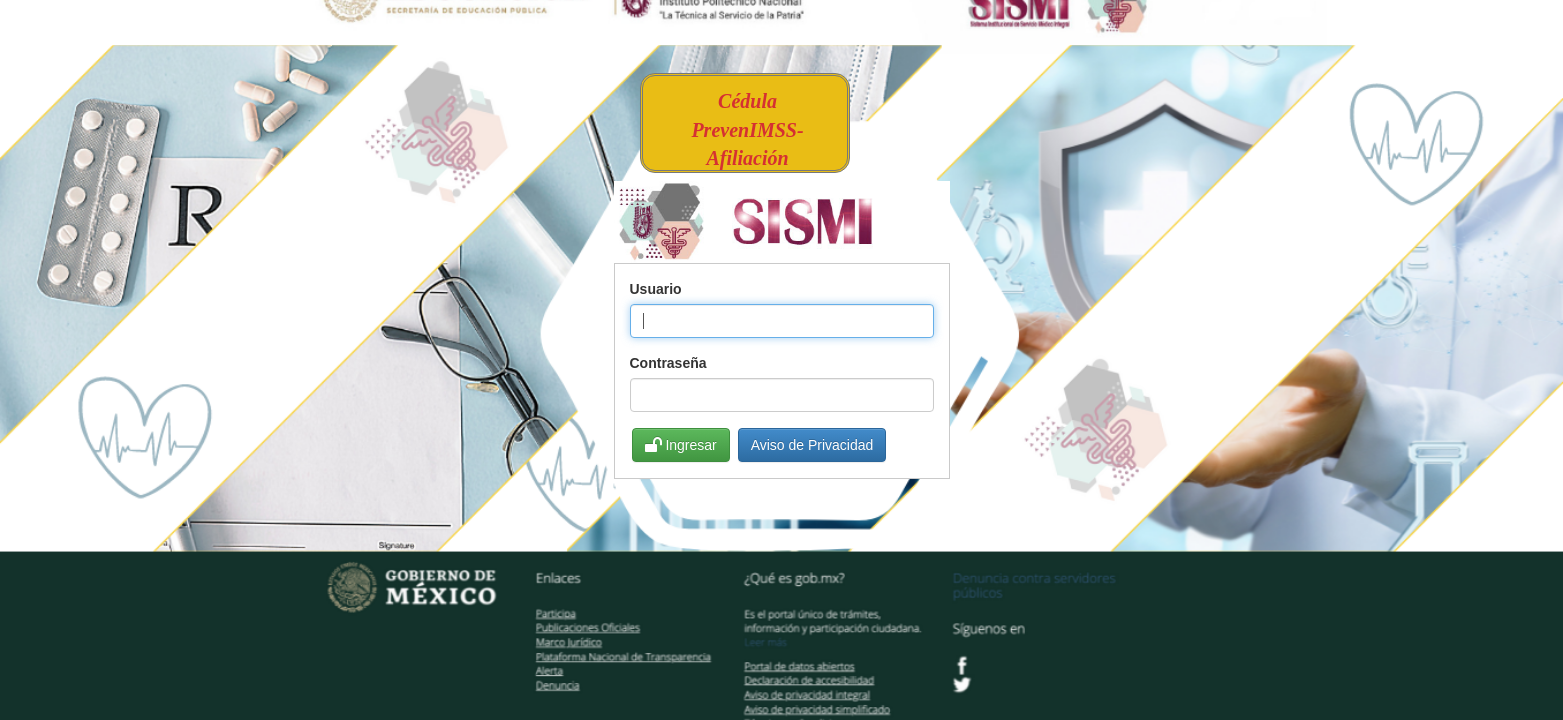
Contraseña (668, 363)
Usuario (656, 289)
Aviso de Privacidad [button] (812, 445)
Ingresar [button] (681, 445)
